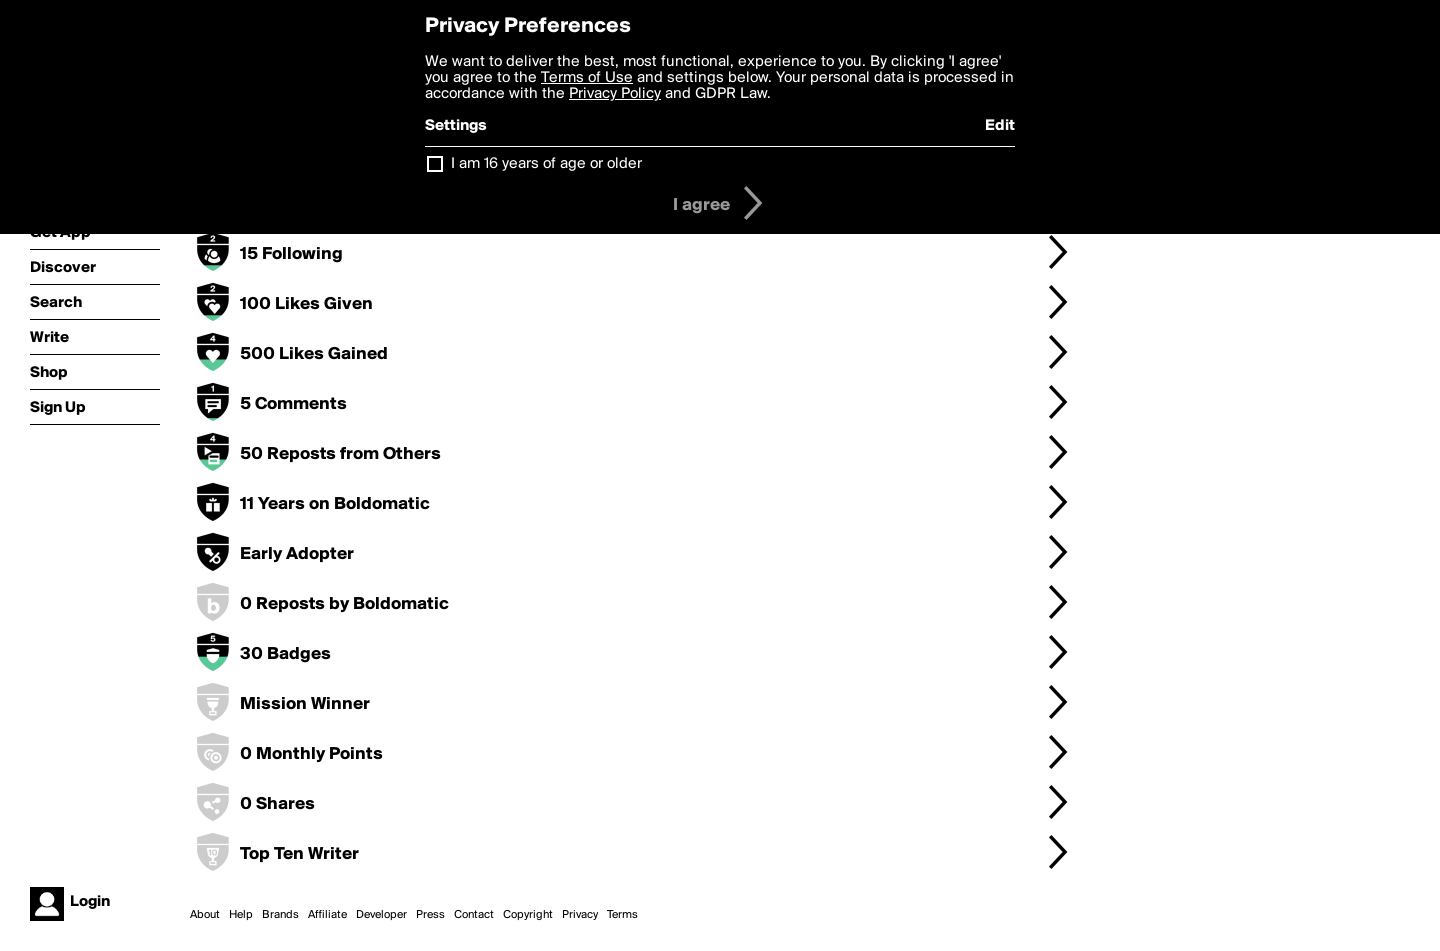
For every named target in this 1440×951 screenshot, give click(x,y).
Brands (280, 915)
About (205, 915)
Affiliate (327, 915)
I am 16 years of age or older (546, 164)
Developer (381, 915)
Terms (622, 915)
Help (241, 915)
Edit (1000, 126)
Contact (474, 915)
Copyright (528, 915)
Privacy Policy (615, 94)
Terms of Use (587, 78)
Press (430, 915)
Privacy (580, 915)
